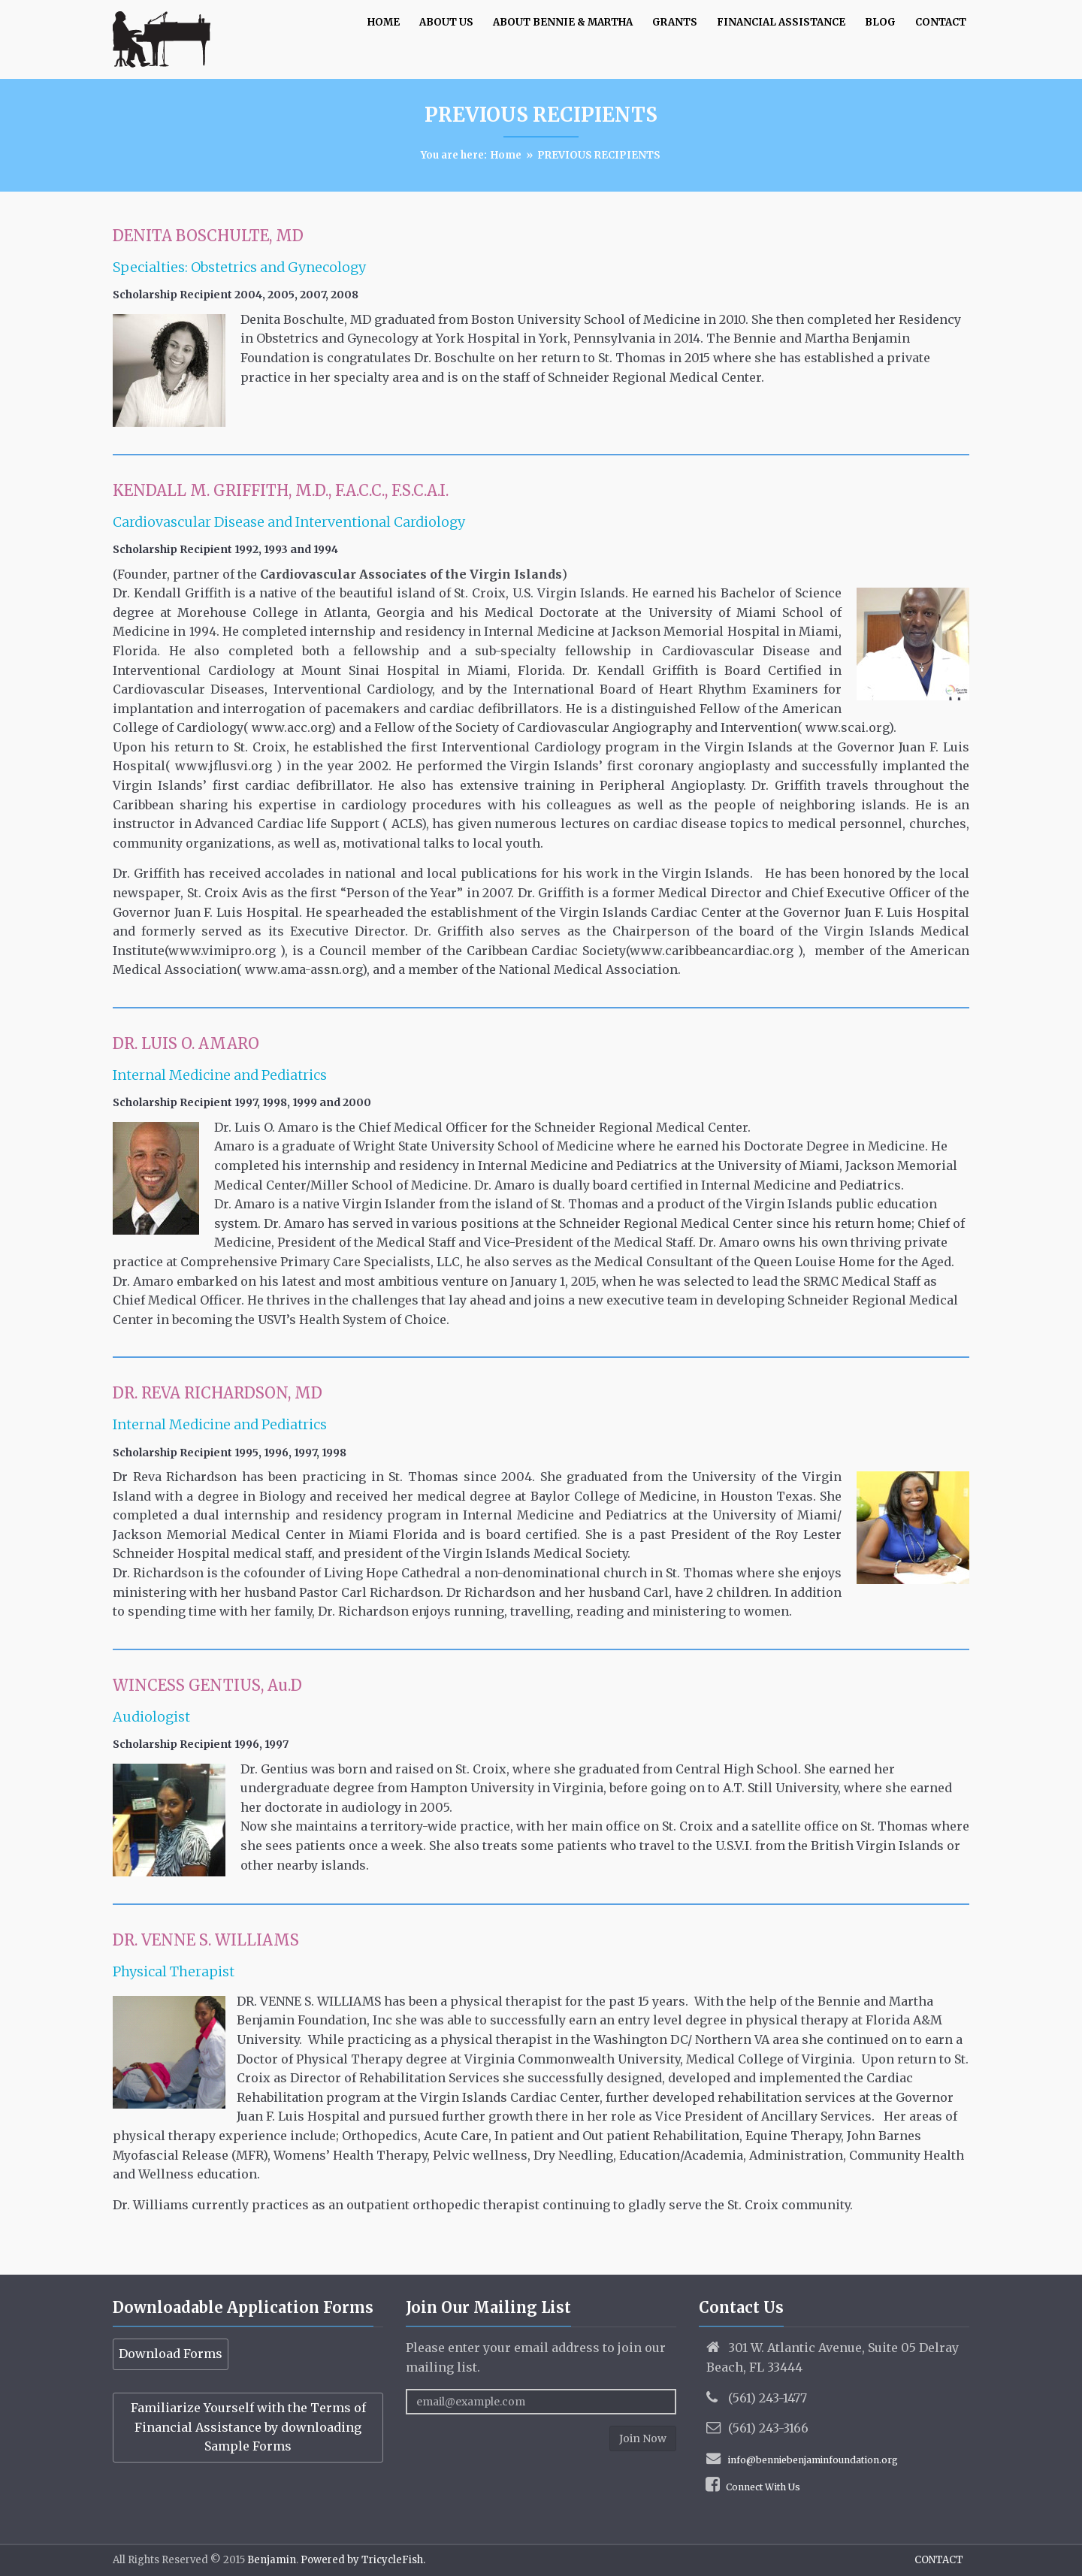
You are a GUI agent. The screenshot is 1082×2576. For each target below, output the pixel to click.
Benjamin (270, 2559)
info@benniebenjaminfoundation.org (813, 2460)
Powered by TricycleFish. (361, 2559)
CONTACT (938, 2559)
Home (506, 155)
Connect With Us (763, 2487)
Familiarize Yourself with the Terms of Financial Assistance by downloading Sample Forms (248, 2427)
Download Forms (170, 2353)
